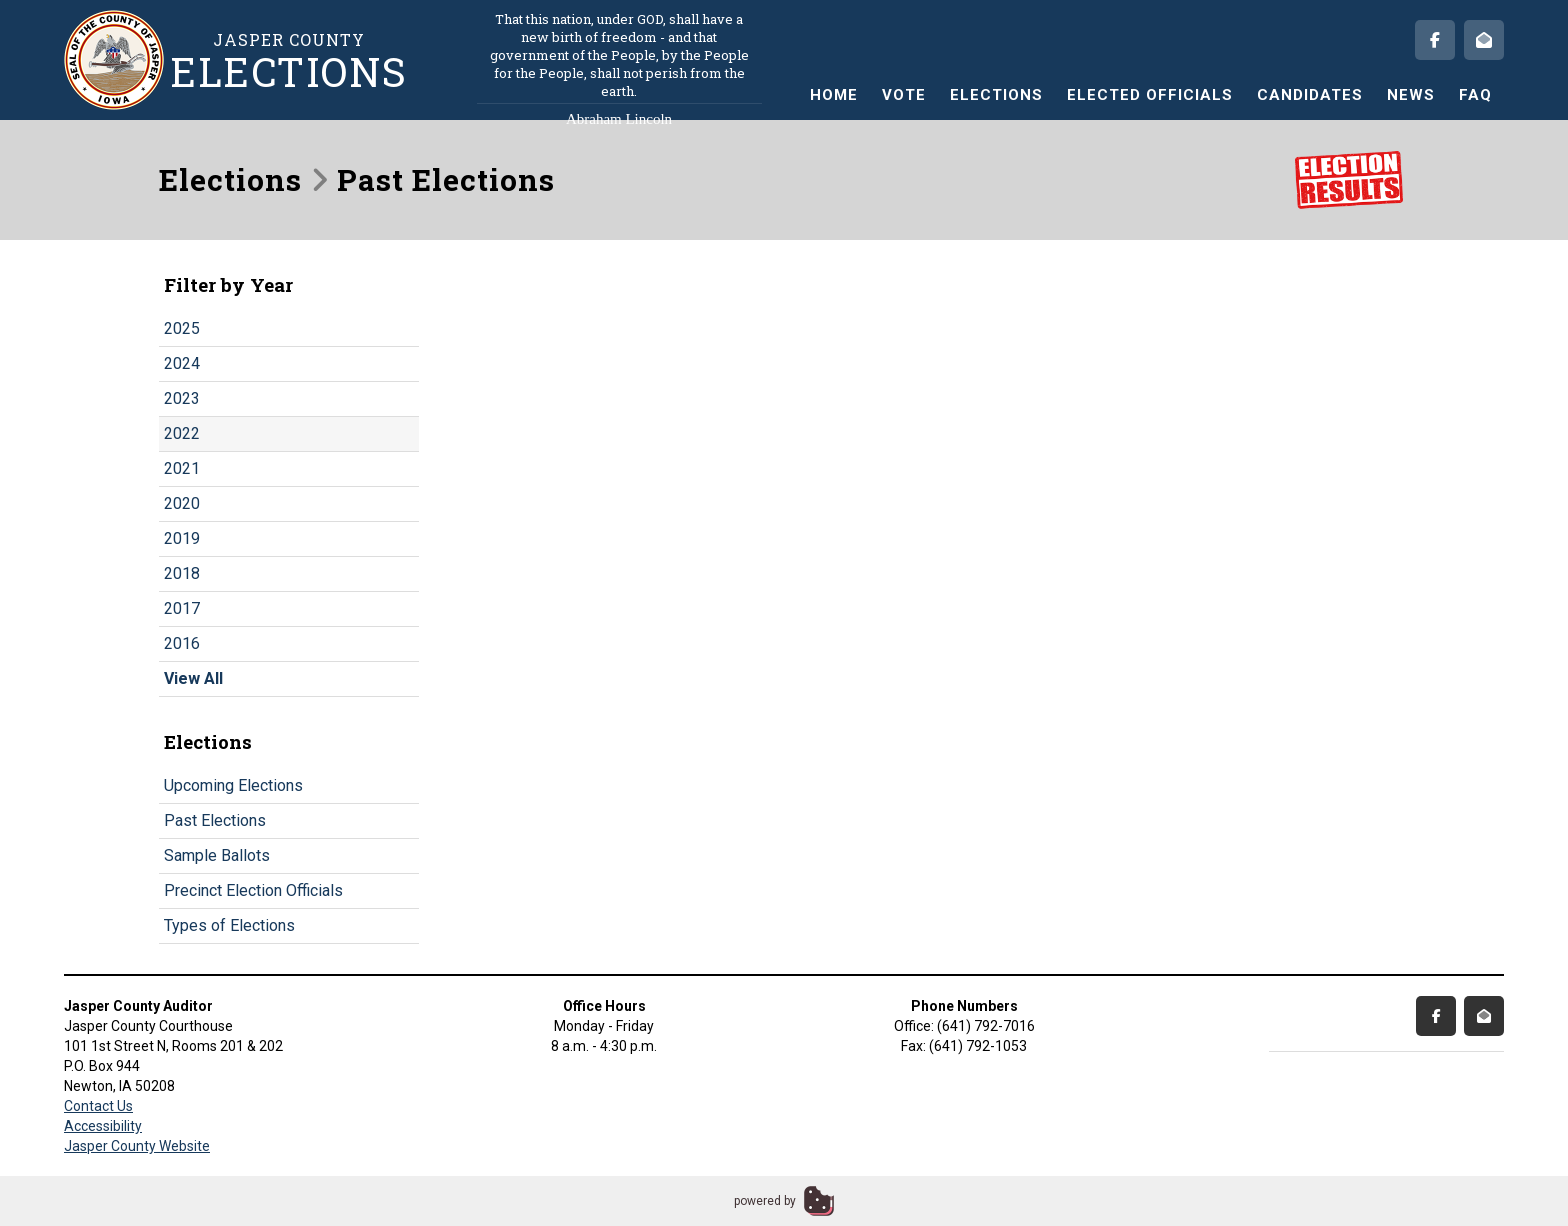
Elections (996, 95)
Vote (904, 95)
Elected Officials (1150, 95)
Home (834, 95)
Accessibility (103, 1126)
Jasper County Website (137, 1146)
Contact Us (98, 1106)
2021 (182, 468)
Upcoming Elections (233, 785)
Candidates (1310, 95)
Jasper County (289, 60)
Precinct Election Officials (253, 890)
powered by (765, 1201)
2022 (182, 433)
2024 (182, 363)
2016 (182, 643)
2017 (182, 608)
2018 (182, 573)
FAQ (1475, 95)
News (1411, 95)
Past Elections (215, 820)
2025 (182, 328)
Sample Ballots (217, 855)
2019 (182, 538)
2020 (182, 503)
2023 (182, 398)
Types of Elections (229, 925)
